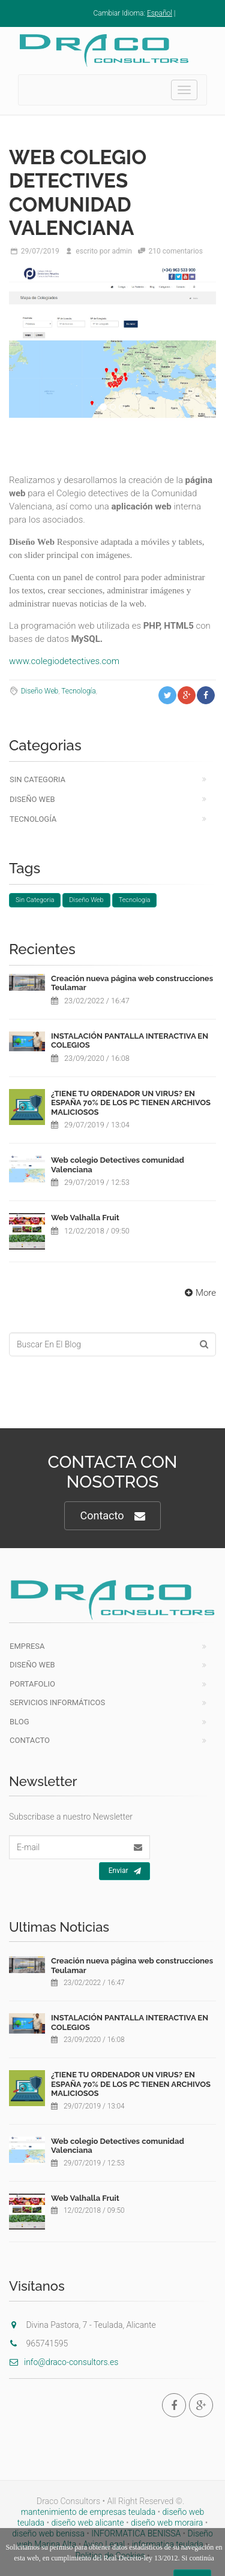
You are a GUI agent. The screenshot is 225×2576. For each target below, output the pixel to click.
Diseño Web (40, 691)
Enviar (125, 1871)
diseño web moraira (167, 2522)
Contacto (112, 1516)
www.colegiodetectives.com (64, 661)
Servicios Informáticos (57, 1702)
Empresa (27, 1646)
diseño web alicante (87, 2522)
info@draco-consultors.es (63, 2362)
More (199, 1292)
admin (121, 251)
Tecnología (78, 691)
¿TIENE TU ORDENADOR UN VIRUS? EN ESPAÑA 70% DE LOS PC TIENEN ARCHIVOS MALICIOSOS (131, 1103)
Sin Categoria (37, 779)
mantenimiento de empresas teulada (88, 2512)
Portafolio (32, 1683)
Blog (19, 1721)
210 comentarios (176, 251)
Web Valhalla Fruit (85, 1217)
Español (159, 13)
